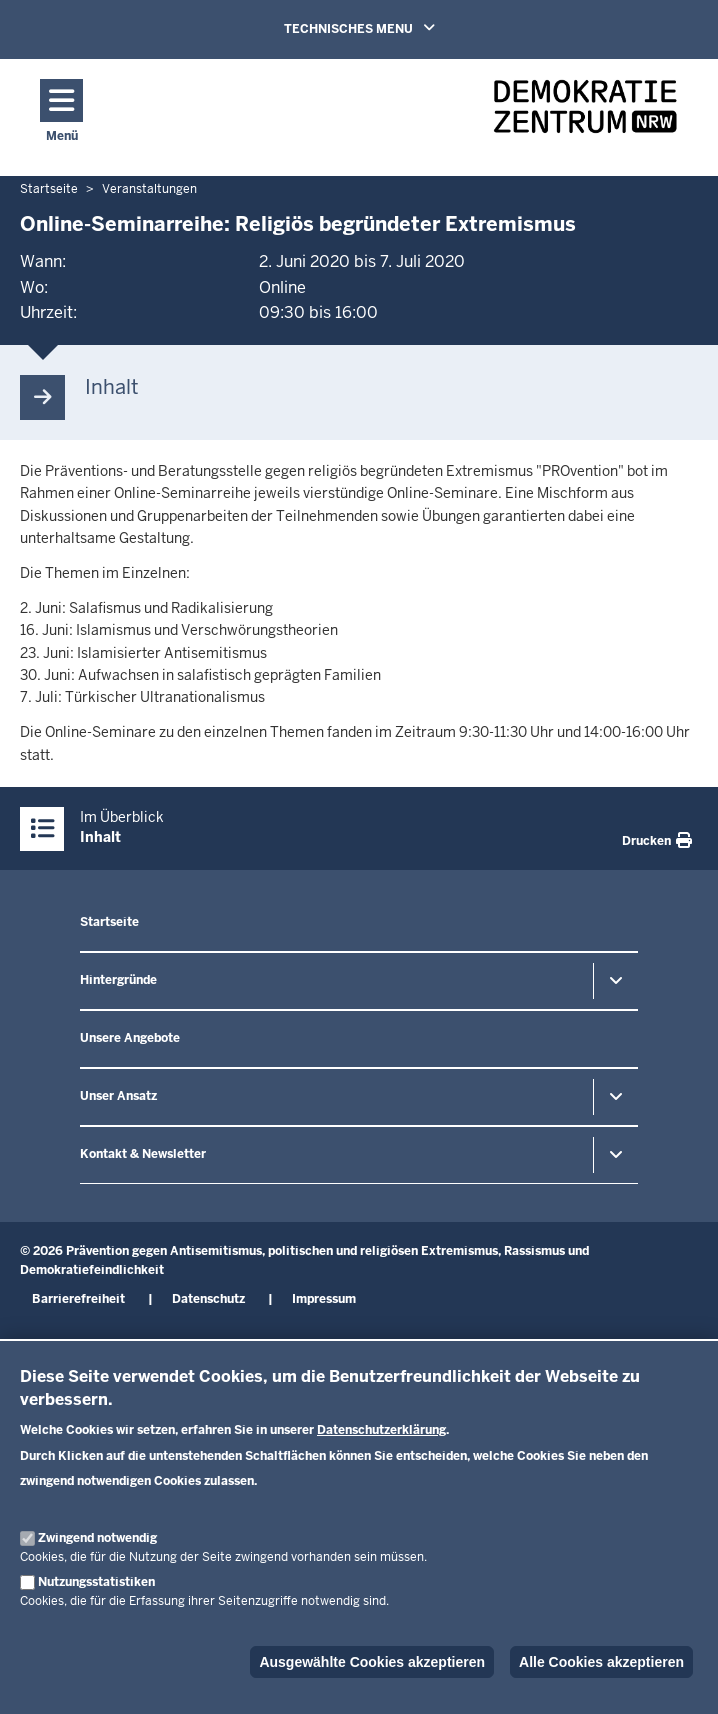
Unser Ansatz (118, 1096)
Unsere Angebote (130, 1038)
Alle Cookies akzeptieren (601, 1662)
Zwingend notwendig (97, 1538)
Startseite (109, 922)
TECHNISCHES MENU (388, 28)
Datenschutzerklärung (381, 1430)
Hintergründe (118, 980)
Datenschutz (208, 1299)
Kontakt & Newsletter (143, 1154)
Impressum (324, 1299)
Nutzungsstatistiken (96, 1582)
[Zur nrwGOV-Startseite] (585, 112)
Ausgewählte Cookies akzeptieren (372, 1662)
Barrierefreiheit (78, 1299)
